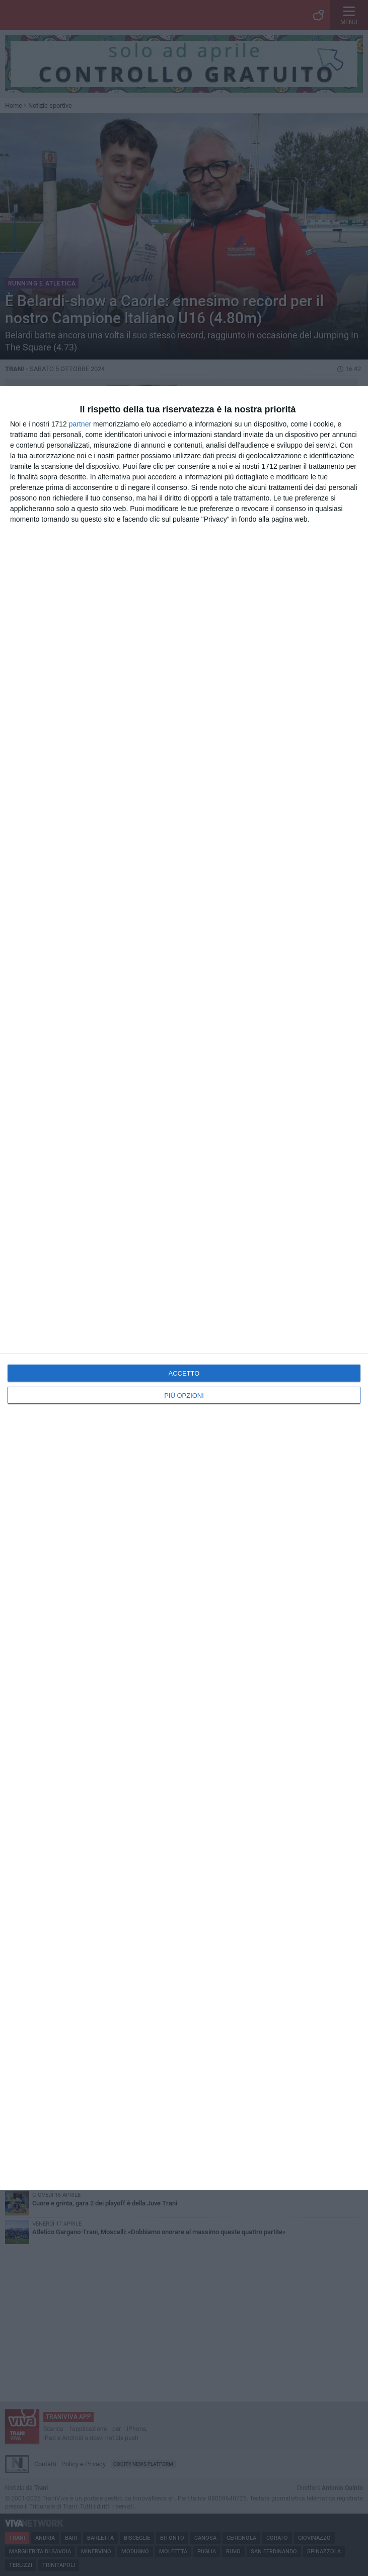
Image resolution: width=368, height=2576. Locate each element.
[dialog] (184, 1287)
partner (80, 423)
